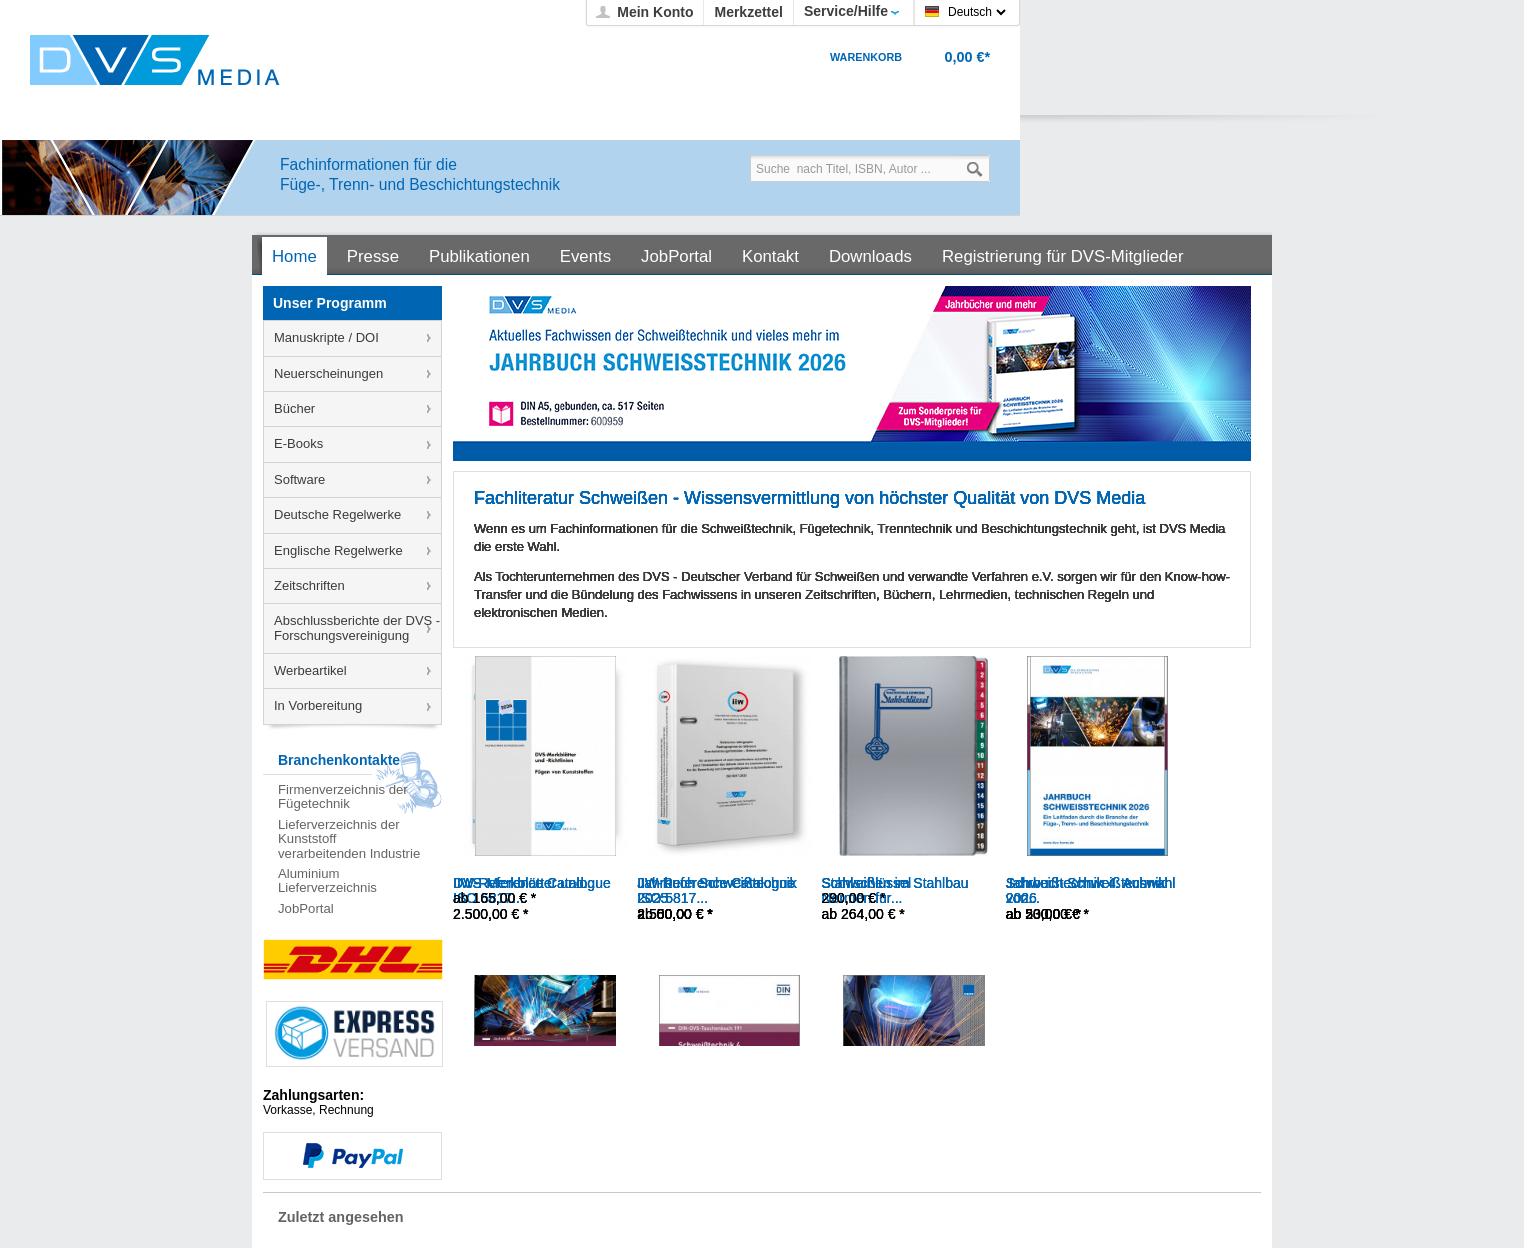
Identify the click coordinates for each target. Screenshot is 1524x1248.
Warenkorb (866, 57)
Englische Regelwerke (338, 550)
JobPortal (306, 908)
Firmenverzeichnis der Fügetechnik (343, 796)
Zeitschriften (309, 585)
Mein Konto (655, 12)
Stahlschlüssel (867, 883)
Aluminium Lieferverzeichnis (327, 880)
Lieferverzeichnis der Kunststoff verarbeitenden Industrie (349, 839)
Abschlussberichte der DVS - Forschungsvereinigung (357, 627)
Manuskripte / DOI (326, 337)
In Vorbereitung (318, 705)
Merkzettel (748, 12)
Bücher (294, 408)
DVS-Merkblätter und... (524, 883)
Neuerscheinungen (328, 373)
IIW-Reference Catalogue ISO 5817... (716, 890)
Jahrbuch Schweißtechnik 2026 (1086, 890)
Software (299, 479)
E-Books (298, 443)
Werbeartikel (310, 670)
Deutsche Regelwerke (337, 514)
